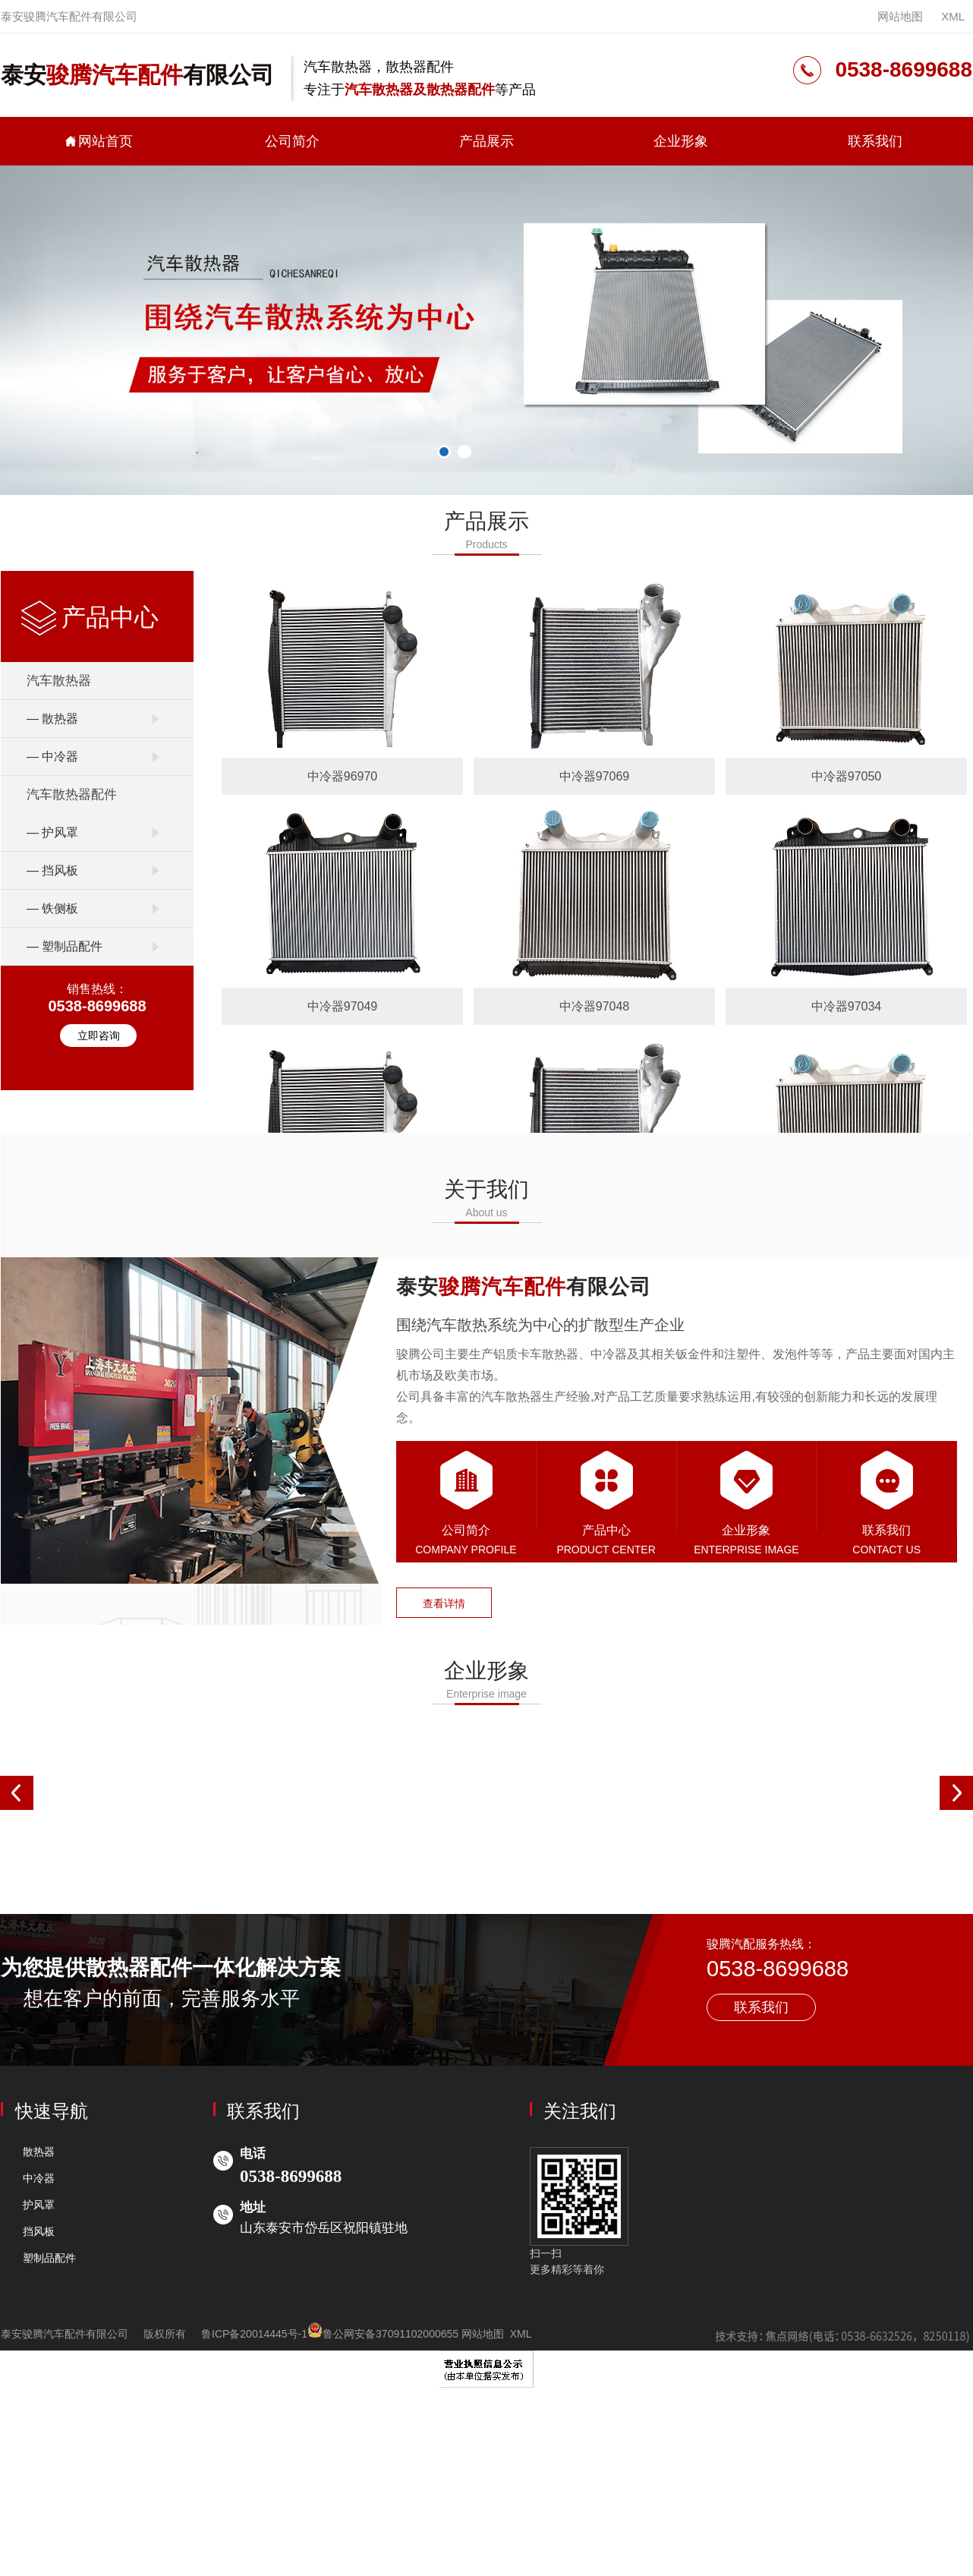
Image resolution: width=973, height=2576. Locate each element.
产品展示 (486, 141)
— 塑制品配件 (64, 946)
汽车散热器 (59, 680)
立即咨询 (98, 1035)
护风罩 (39, 2205)
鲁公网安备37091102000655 (384, 2334)
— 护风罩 (52, 832)
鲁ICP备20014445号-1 (254, 2334)
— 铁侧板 (52, 908)
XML (953, 16)
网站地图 (900, 16)
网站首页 (98, 141)
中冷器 (39, 2178)
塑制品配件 (49, 2258)
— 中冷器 (52, 756)
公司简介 (292, 141)
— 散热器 (52, 718)
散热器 (39, 2151)
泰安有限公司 (137, 74)
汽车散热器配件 (72, 794)
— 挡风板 (52, 870)
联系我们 (875, 141)
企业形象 (680, 141)
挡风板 (39, 2232)
